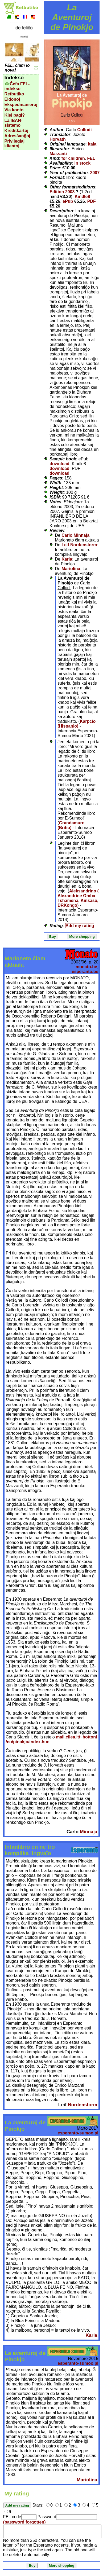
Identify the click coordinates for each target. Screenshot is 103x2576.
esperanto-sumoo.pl (77, 2133)
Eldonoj (12, 99)
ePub (68, 201)
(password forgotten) (24, 2522)
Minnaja (88, 1831)
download (59, 463)
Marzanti (58, 153)
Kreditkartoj (16, 130)
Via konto (14, 110)
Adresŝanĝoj (17, 136)
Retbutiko (14, 94)
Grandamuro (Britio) (70, 825)
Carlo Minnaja (75, 535)
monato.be (86, 967)
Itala (92, 144)
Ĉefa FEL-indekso (17, 86)
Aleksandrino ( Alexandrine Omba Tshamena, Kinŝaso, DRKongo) (78, 898)
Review (57, 530)
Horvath (57, 139)
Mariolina (70, 568)
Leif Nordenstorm (79, 545)
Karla (66, 559)
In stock (82, 163)
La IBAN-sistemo (14, 122)
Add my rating (79, 925)
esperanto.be (85, 971)
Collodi (84, 129)
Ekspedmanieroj (21, 104)
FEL (91, 158)
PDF (91, 201)
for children (73, 158)
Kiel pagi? (15, 115)
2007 (95, 172)
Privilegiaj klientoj (15, 143)
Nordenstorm (82, 2104)
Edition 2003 (62, 192)
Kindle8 (82, 196)
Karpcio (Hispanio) (76, 723)
